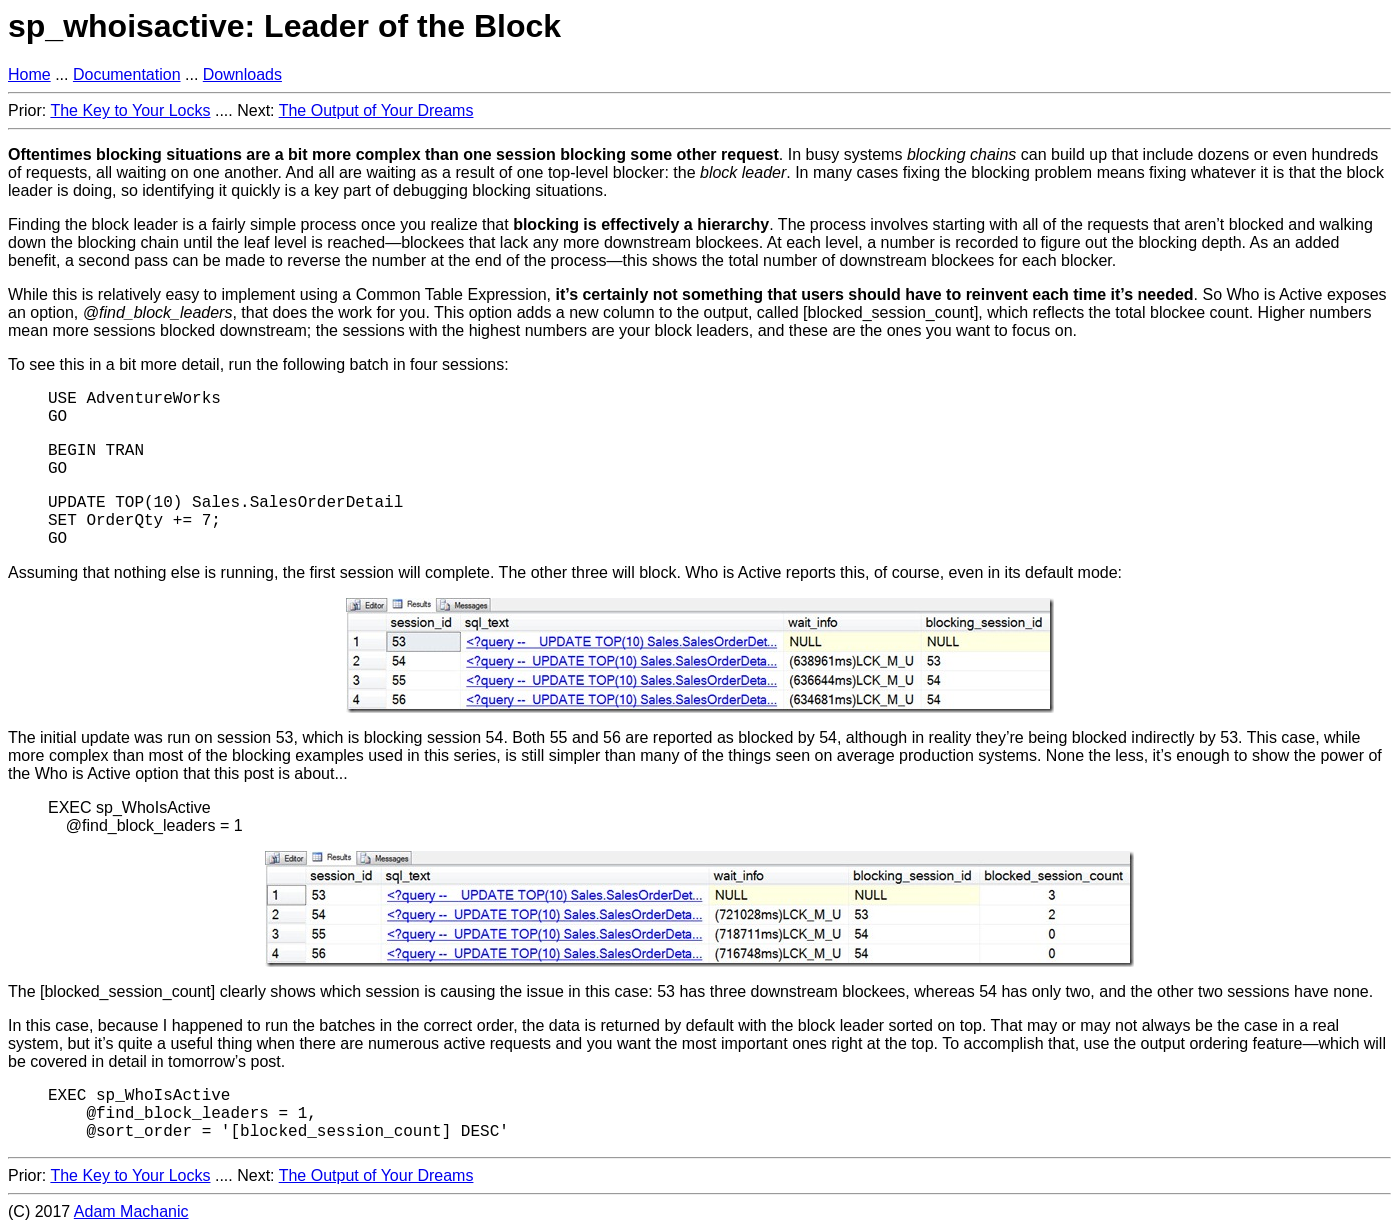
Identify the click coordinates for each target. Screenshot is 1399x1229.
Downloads (242, 74)
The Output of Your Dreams (376, 110)
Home (29, 74)
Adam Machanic (131, 1211)
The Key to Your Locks (130, 110)
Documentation (127, 74)
